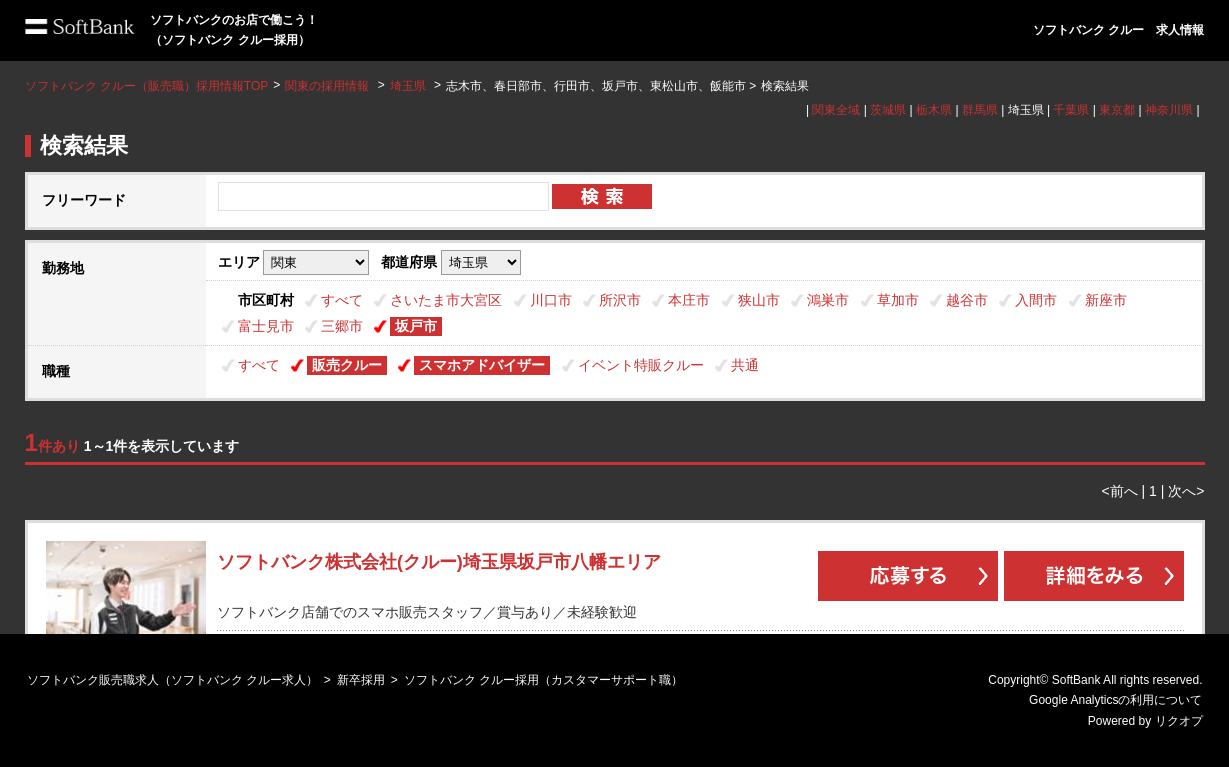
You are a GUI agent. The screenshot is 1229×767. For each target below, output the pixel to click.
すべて (342, 300)
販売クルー (347, 365)
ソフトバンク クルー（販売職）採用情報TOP (147, 86)
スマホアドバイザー (482, 365)
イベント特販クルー (641, 365)
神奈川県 (1169, 110)
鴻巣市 (828, 300)
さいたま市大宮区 (446, 300)
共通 (745, 365)
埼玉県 (408, 86)
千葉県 (1071, 110)
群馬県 (980, 110)
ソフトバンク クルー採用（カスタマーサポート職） (543, 680)
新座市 (1106, 300)
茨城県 (888, 110)
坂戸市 (416, 326)
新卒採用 (361, 680)
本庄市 (689, 300)
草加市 (898, 300)
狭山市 (759, 300)
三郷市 (342, 326)
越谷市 (967, 300)
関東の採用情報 (328, 86)
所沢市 (620, 300)
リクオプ (1179, 721)
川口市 (551, 300)
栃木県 (934, 110)
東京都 (1117, 110)
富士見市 (266, 326)
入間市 (1036, 300)
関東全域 (836, 110)
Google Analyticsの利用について (1115, 700)
